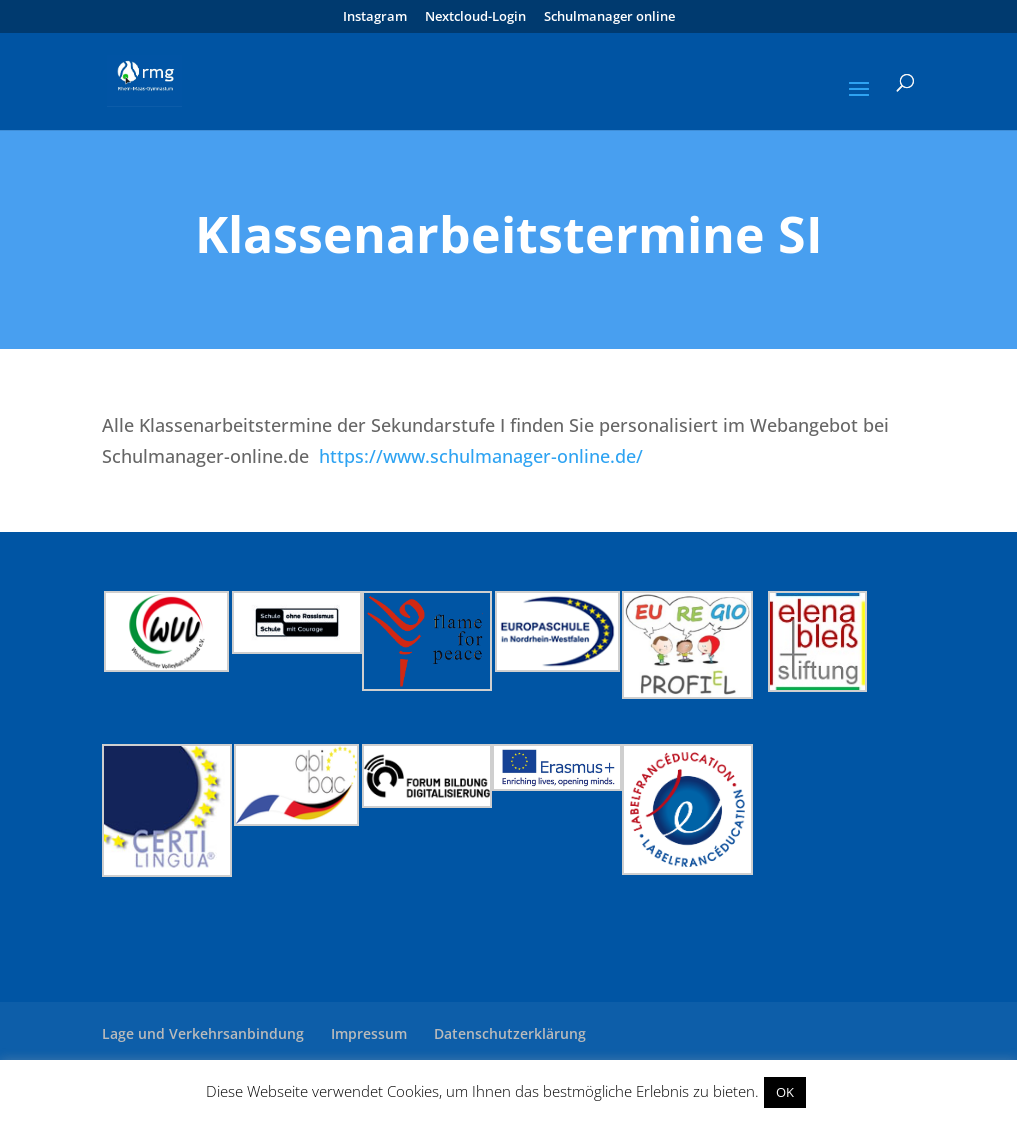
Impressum (369, 1033)
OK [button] (785, 1092)
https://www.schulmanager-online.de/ (478, 456)
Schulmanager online (609, 17)
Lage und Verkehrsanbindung (203, 1033)
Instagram (375, 17)
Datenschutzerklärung (510, 1033)
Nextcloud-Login (475, 17)
